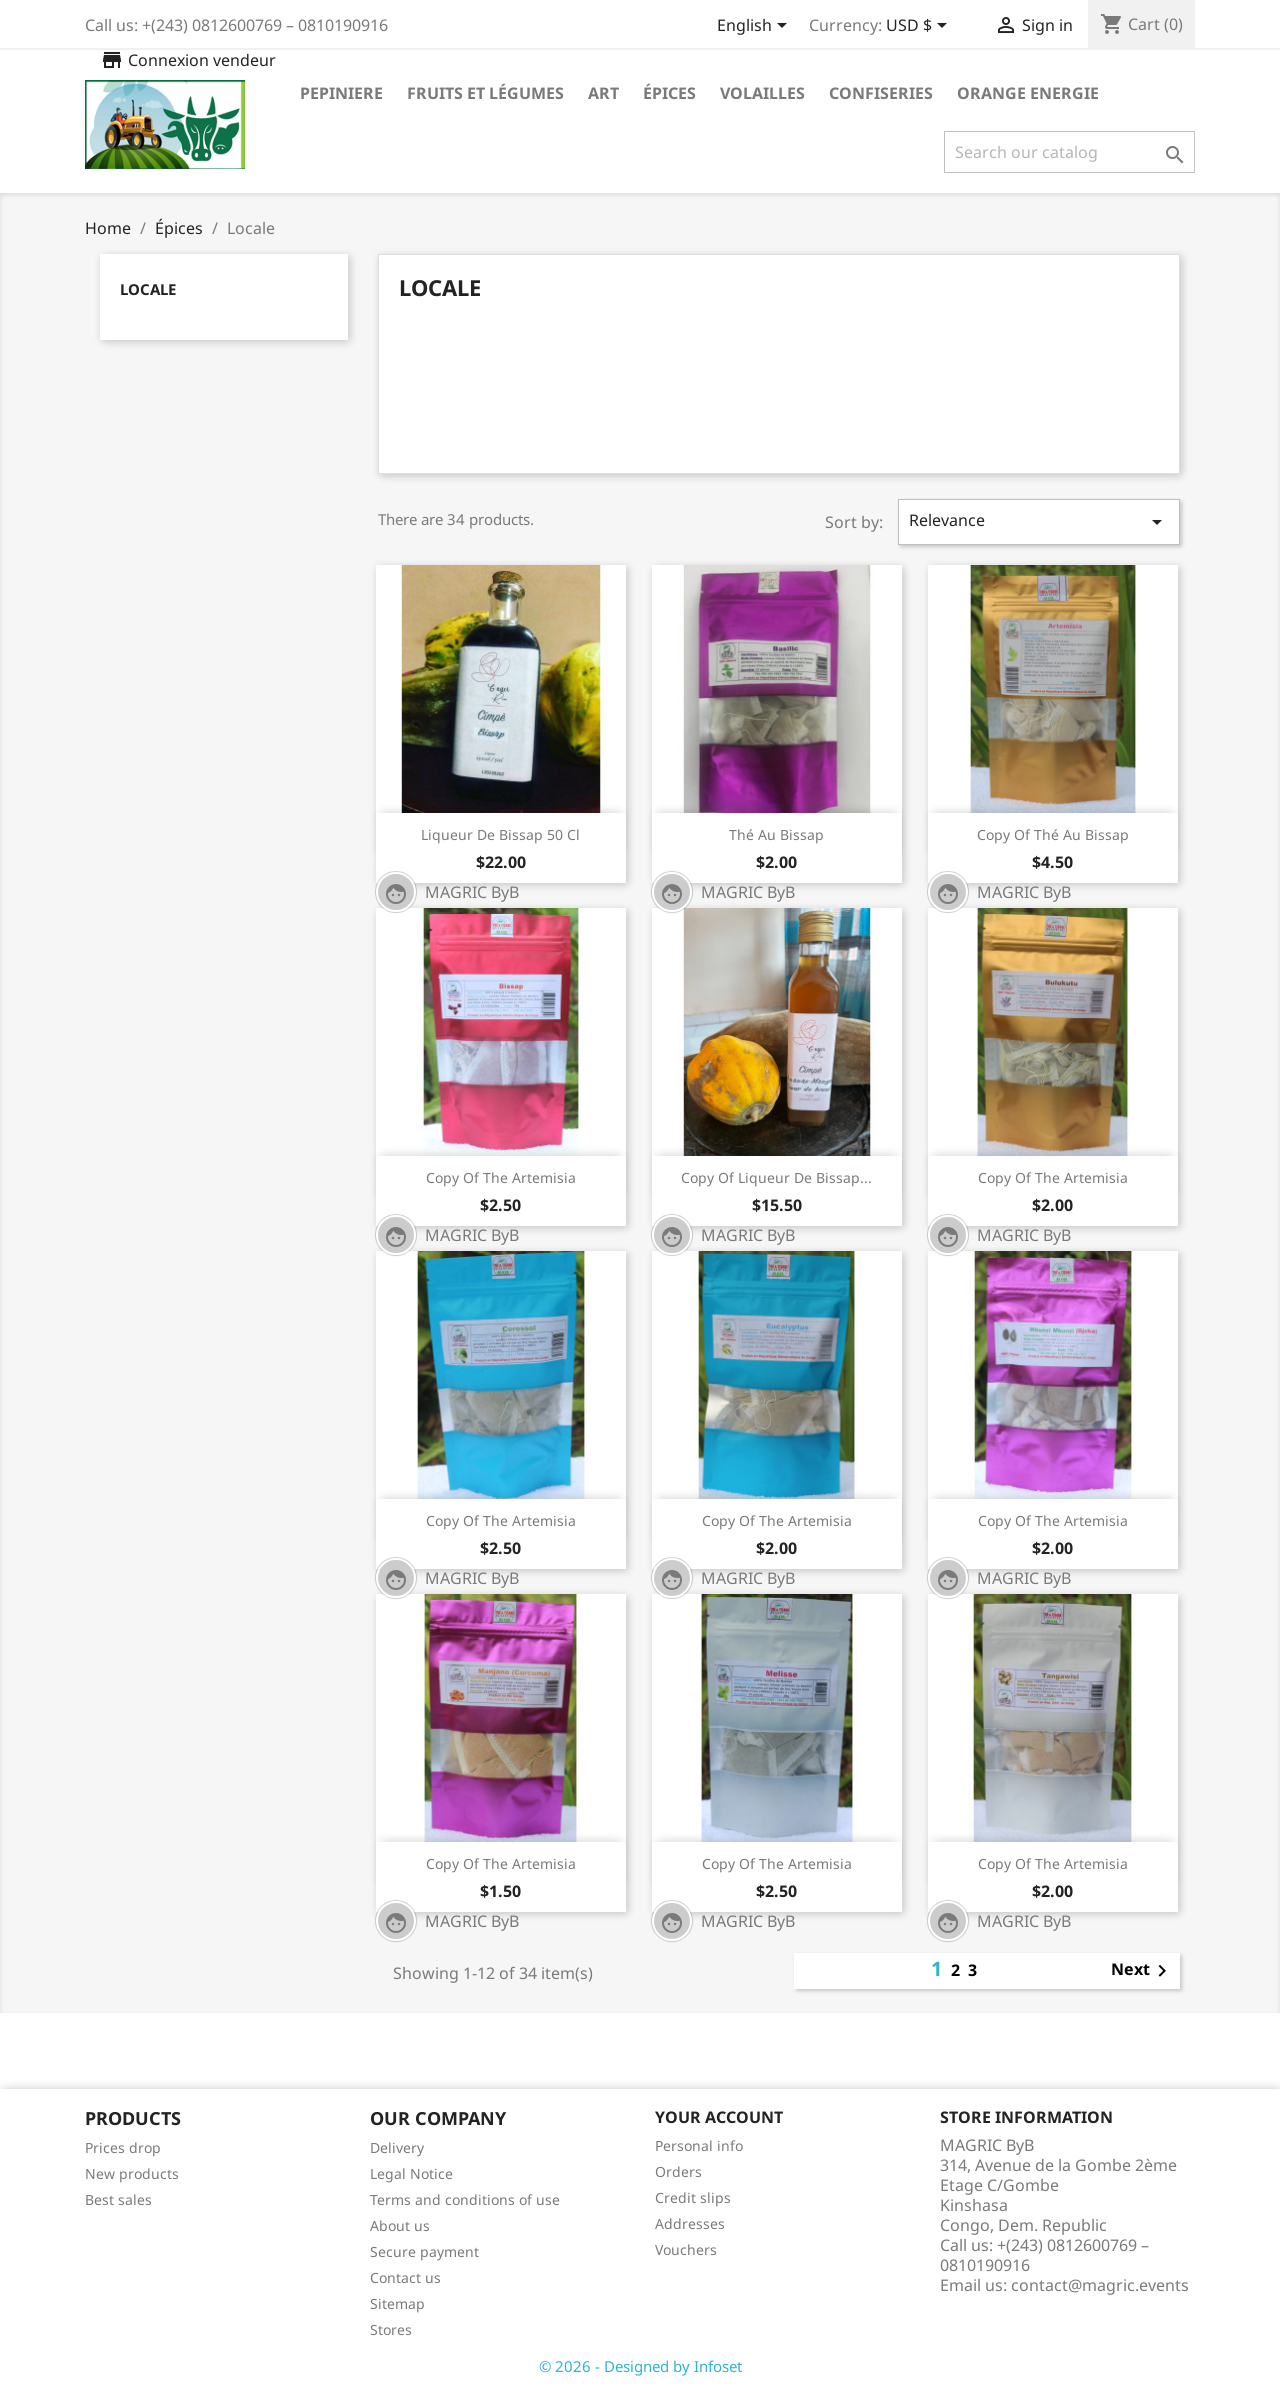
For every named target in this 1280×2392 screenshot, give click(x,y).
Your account (719, 2117)
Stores (391, 2329)
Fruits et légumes (485, 93)
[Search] (1069, 152)
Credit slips (693, 2197)
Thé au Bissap (776, 834)
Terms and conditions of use (465, 2199)
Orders (678, 2171)
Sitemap (397, 2303)
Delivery (397, 2147)
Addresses (690, 2223)
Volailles (762, 93)
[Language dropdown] (755, 27)
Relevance (1039, 521)
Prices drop (123, 2147)
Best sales (118, 2199)
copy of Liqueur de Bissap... (776, 1177)
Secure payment (424, 2251)
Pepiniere (341, 93)
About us (400, 2225)
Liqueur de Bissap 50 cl (500, 834)
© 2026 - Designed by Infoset (640, 2366)
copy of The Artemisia (501, 1177)
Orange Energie (1028, 93)
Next (1142, 1971)
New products (132, 2173)
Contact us (405, 2277)
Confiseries (881, 93)
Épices (669, 93)
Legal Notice (411, 2173)
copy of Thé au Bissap (1053, 834)
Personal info (699, 2145)
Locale (148, 289)
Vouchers (686, 2249)
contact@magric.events (1100, 2285)
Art (603, 93)
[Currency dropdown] (920, 27)
